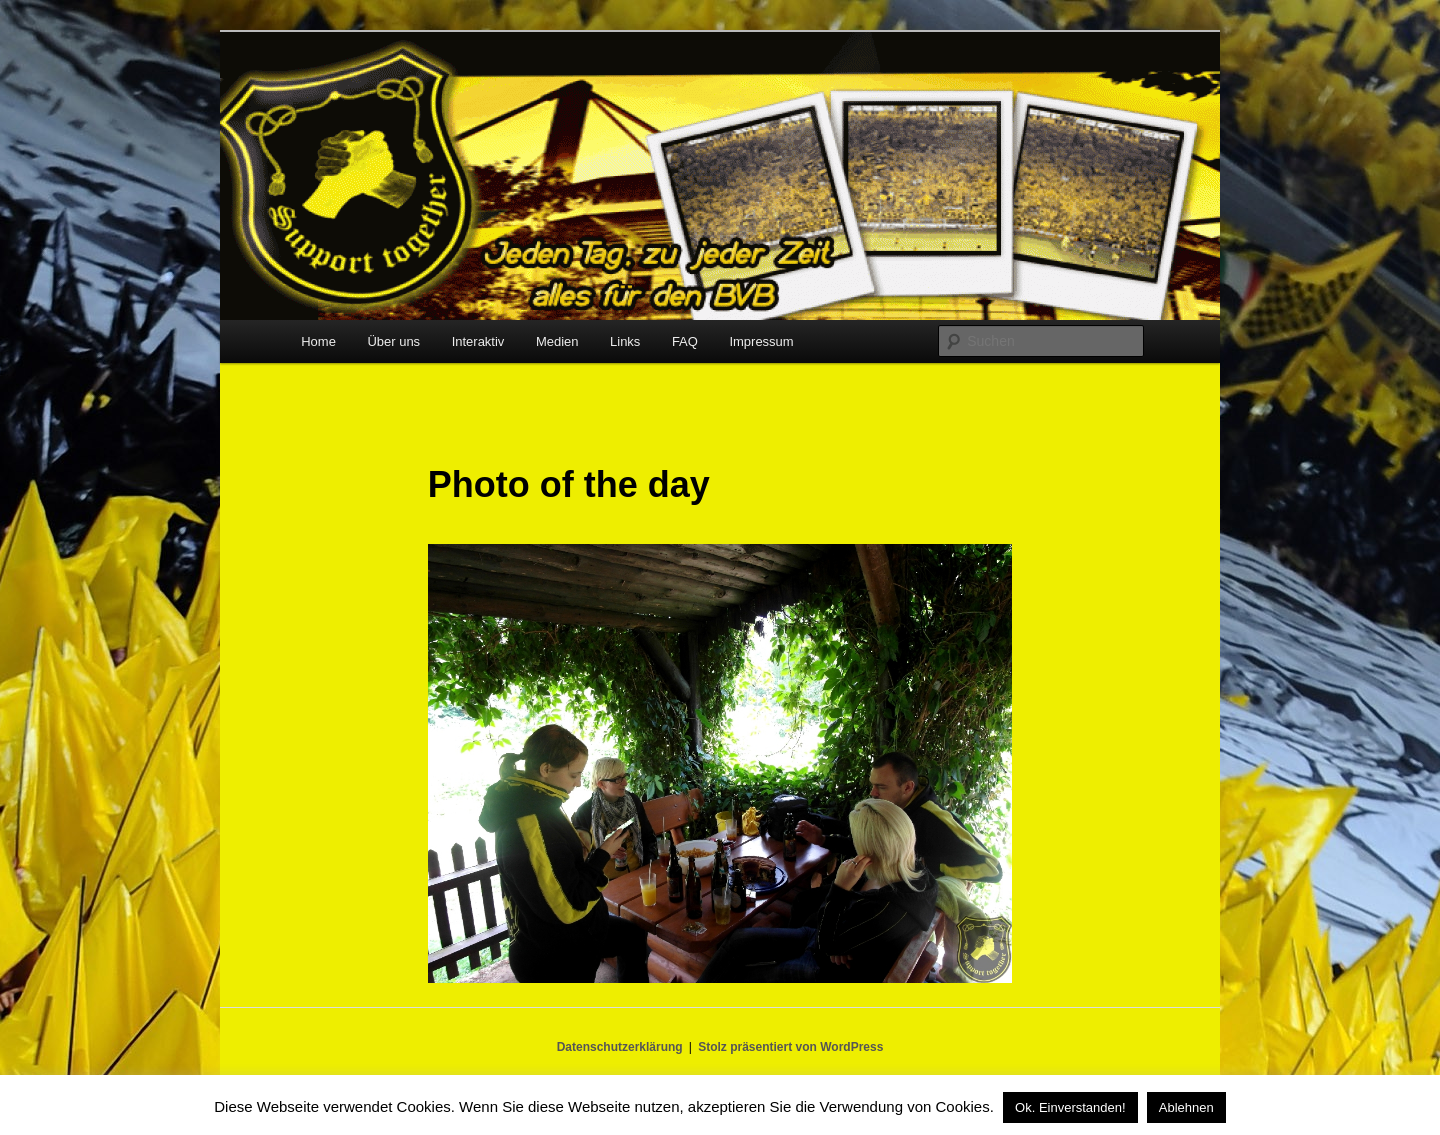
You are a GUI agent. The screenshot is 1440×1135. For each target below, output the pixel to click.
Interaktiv (478, 341)
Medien (557, 341)
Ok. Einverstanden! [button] (1070, 1107)
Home (318, 341)
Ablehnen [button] (1186, 1107)
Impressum (761, 341)
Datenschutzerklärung (620, 1047)
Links (625, 341)
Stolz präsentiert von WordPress (790, 1047)
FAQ (685, 341)
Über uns (393, 341)
